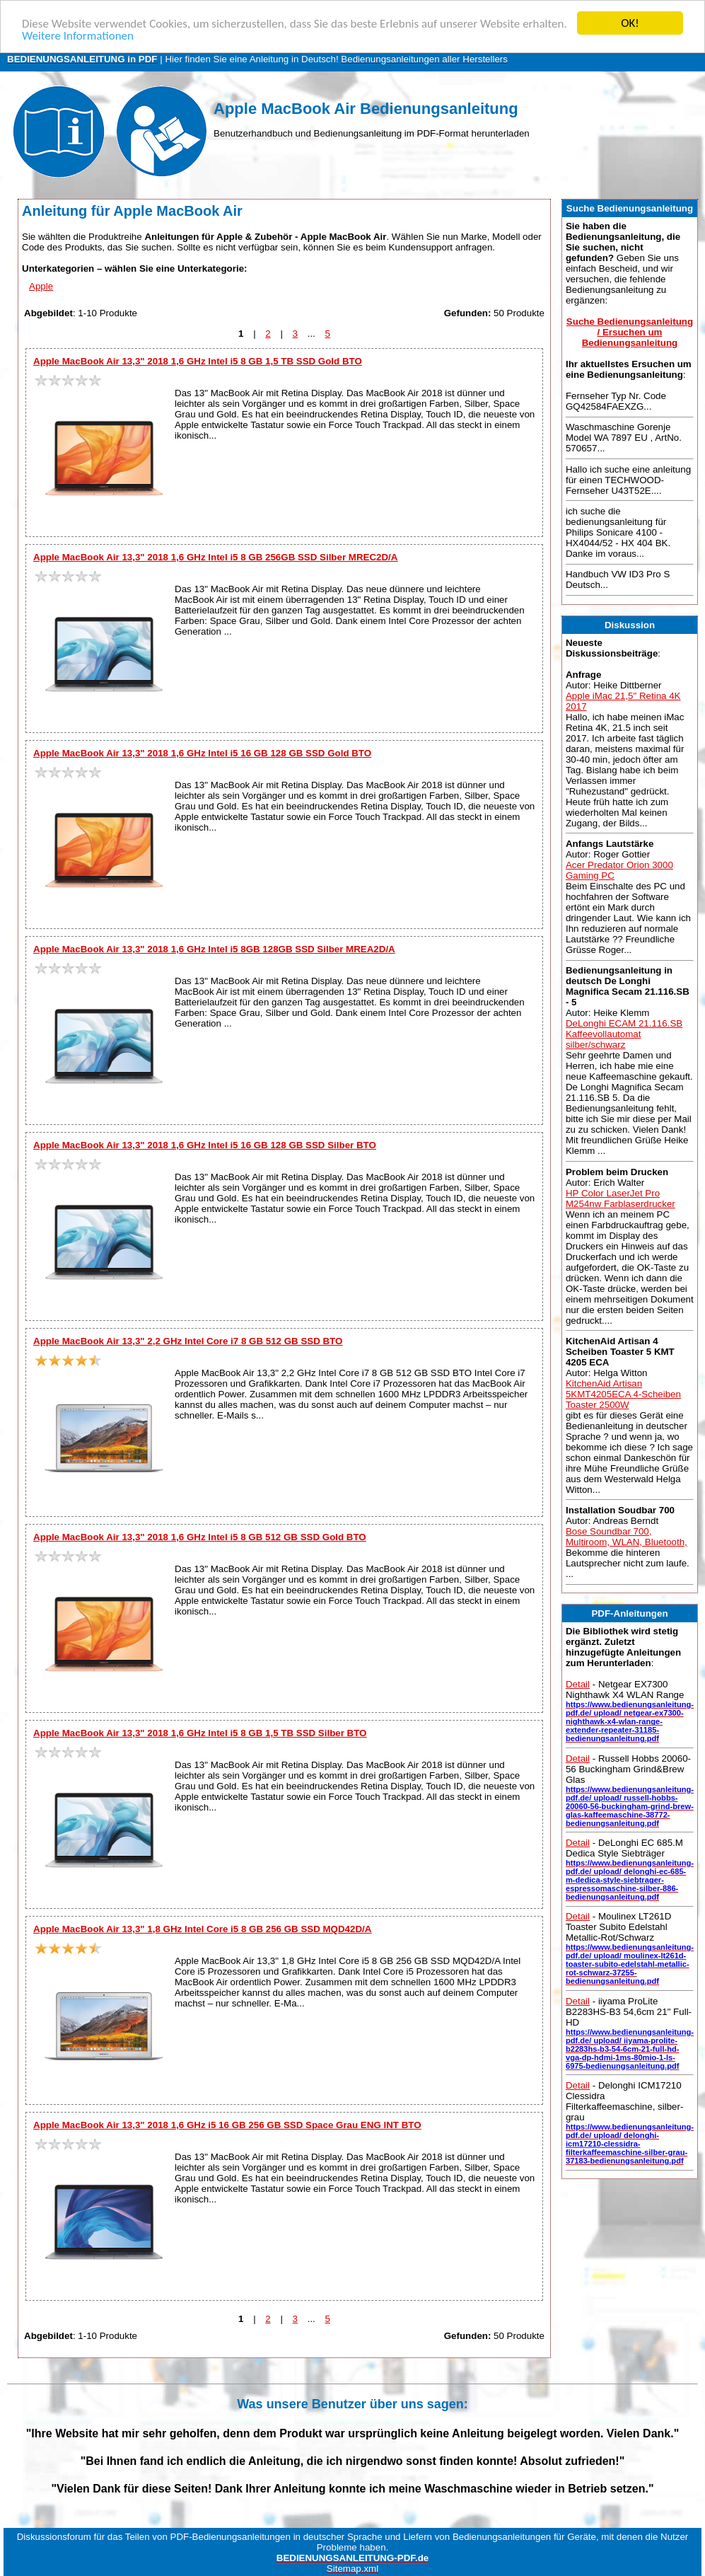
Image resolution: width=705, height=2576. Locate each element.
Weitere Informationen (78, 35)
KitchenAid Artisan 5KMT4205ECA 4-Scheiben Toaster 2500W (623, 1394)
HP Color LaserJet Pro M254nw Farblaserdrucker (620, 1197)
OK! (630, 23)
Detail (578, 1684)
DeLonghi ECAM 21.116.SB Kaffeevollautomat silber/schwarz (624, 1034)
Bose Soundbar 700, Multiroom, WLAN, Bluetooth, (626, 1536)
